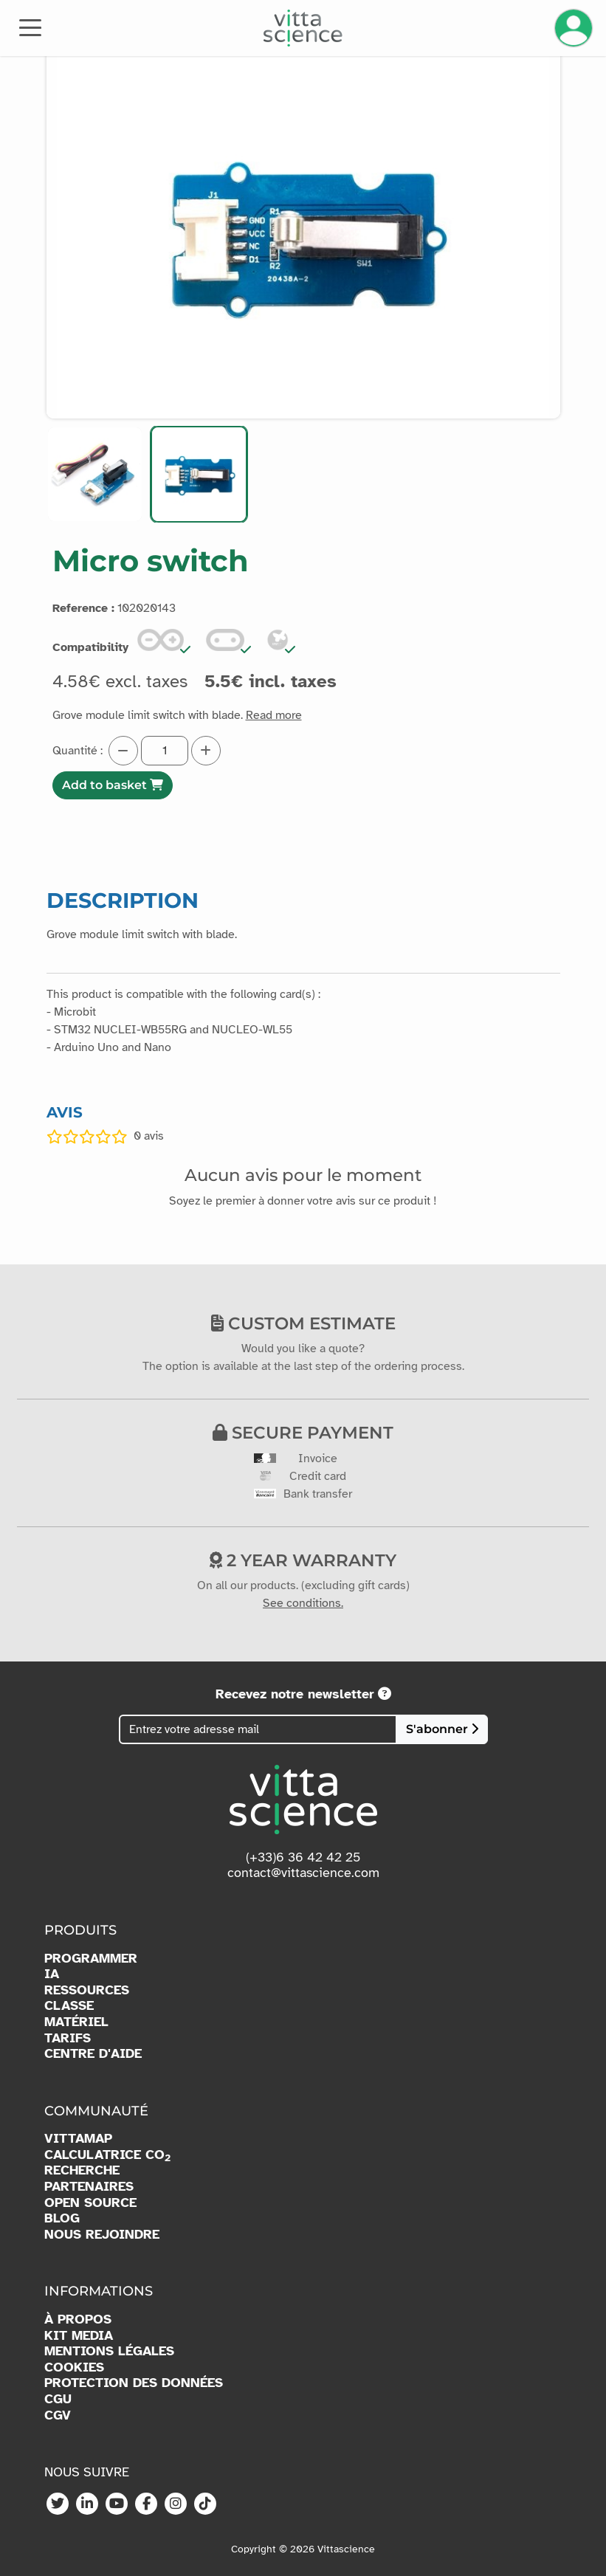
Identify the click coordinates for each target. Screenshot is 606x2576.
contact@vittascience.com (303, 1872)
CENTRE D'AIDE (93, 2054)
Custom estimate (303, 1323)
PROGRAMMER (90, 1958)
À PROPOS (77, 2319)
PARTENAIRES (89, 2186)
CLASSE (69, 2006)
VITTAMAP (78, 2138)
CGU (58, 2399)
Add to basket (112, 785)
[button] (95, 474)
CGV (57, 2415)
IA (51, 1974)
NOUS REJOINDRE (101, 2234)
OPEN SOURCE (90, 2203)
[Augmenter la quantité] (206, 750)
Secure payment (303, 1432)
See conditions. (303, 1603)
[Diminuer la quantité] (123, 750)
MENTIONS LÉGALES (109, 2351)
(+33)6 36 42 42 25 (303, 1857)
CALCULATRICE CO (107, 2155)
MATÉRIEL (76, 2022)
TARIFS (67, 2038)
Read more (274, 715)
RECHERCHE (82, 2170)
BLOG (62, 2218)
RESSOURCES (86, 1990)
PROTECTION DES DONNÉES (133, 2383)
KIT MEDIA (78, 2335)
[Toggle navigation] (30, 26)
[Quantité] (164, 750)
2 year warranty (303, 1560)
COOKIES (74, 2367)
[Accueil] (303, 28)
